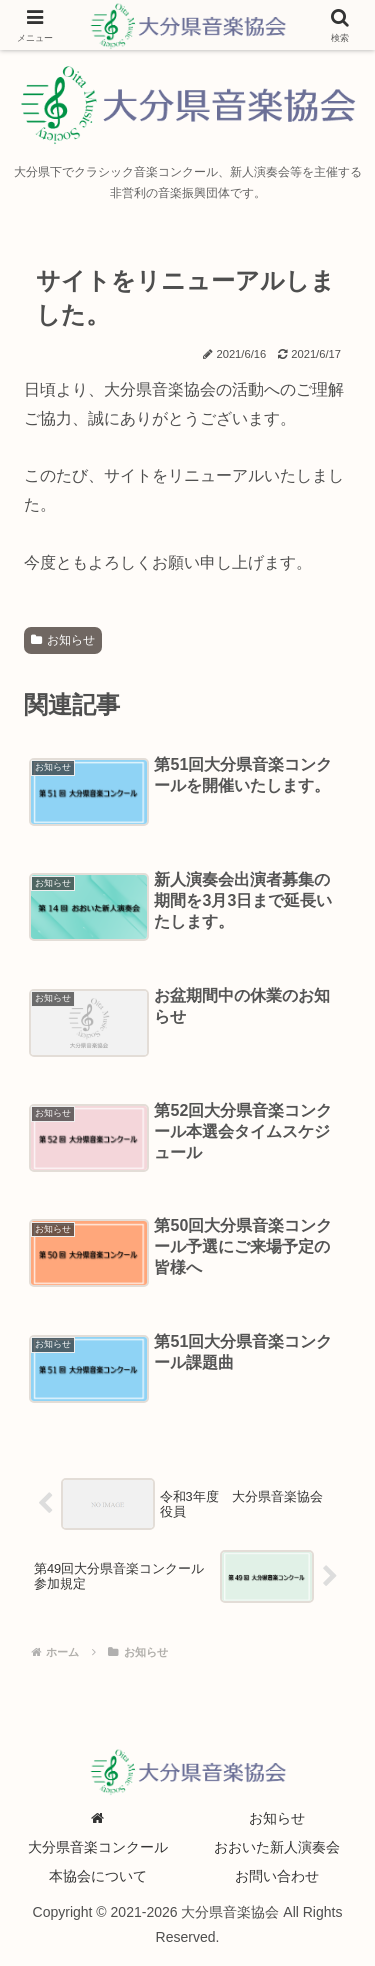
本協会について (98, 1876)
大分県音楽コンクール (98, 1847)
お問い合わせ (277, 1876)
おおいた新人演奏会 (277, 1847)
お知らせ (63, 640)
